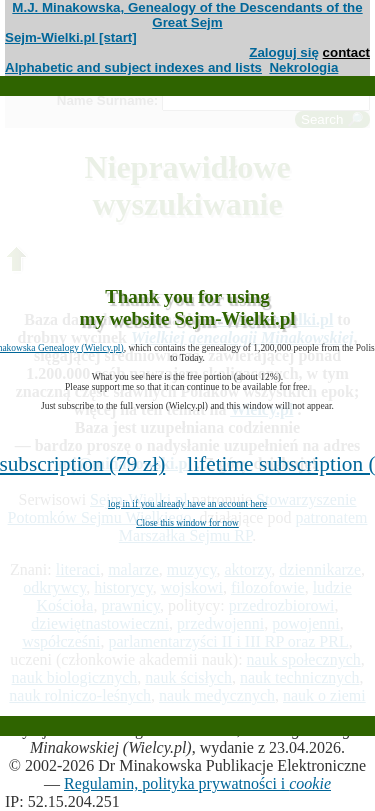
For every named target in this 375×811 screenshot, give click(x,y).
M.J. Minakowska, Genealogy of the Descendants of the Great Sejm (187, 15)
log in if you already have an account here (187, 504)
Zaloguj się (284, 52)
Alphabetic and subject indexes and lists (133, 67)
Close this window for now (187, 523)
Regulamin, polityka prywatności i (197, 783)
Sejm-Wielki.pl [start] (71, 37)
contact (346, 52)
